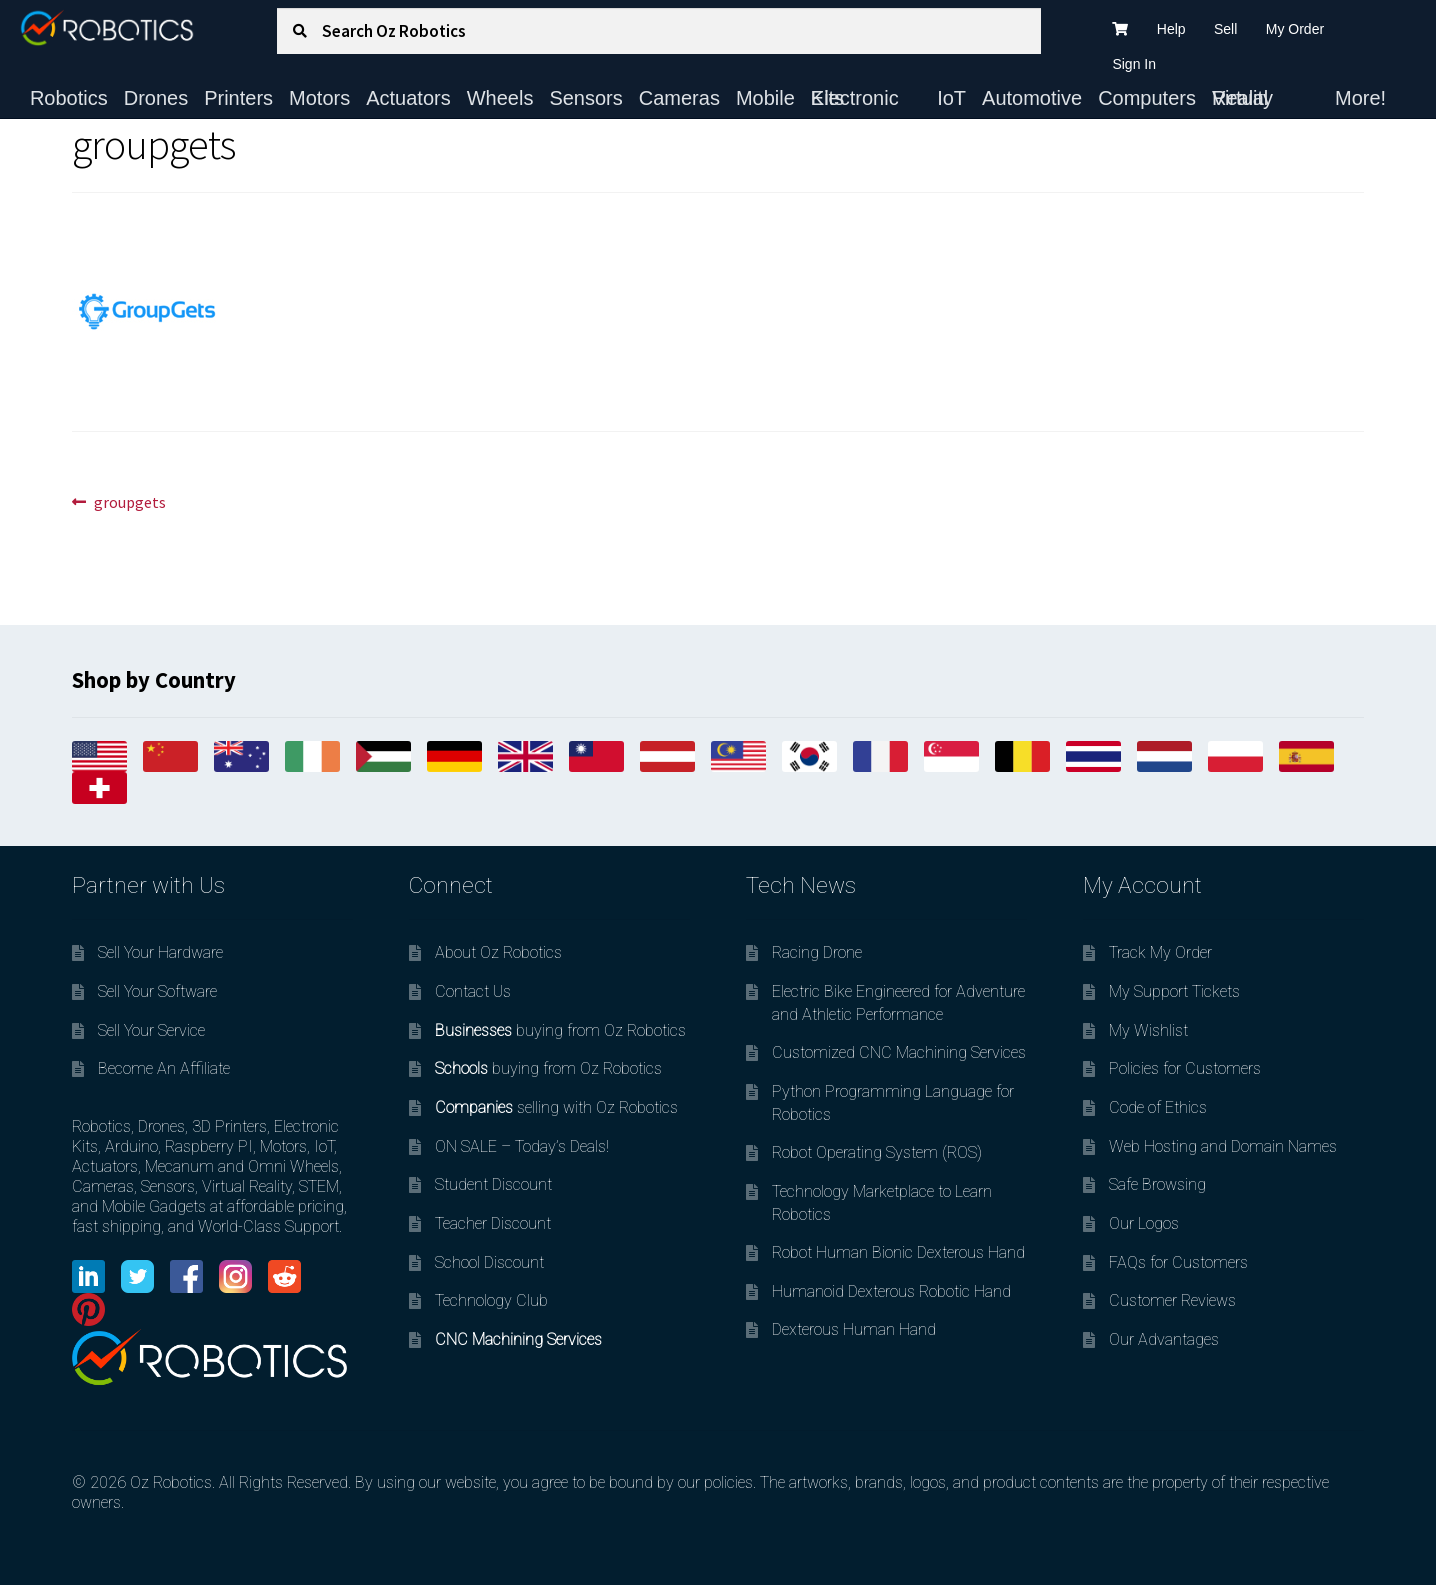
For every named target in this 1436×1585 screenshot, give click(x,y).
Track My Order (1160, 952)
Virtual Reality (1242, 98)
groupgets (129, 503)
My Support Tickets (1174, 991)
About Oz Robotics (498, 952)
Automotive (1032, 98)
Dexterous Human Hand (854, 1329)
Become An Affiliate (164, 1068)
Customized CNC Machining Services (899, 1052)
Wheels (500, 98)
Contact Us (473, 991)
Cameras (679, 98)
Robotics (69, 98)
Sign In (1134, 64)
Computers (1147, 98)
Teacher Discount (493, 1223)
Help (1171, 29)
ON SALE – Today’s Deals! (522, 1146)
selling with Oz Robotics (556, 1107)
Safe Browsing (1157, 1184)
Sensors (585, 98)
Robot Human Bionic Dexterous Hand (898, 1252)
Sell (1225, 29)
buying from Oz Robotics (560, 1030)
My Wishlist (1148, 1030)
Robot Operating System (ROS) (877, 1152)
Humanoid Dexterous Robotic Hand (891, 1291)
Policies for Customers (1185, 1068)
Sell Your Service (151, 1030)
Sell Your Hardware (160, 952)
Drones (156, 98)
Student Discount (493, 1184)
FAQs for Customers (1178, 1262)
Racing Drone (817, 952)
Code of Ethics (1158, 1107)
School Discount (489, 1262)
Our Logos (1144, 1223)
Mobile (765, 98)
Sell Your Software (157, 991)
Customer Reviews (1172, 1300)
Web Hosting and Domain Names (1223, 1146)
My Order (1295, 29)
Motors (319, 98)
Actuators (408, 98)
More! (1360, 98)
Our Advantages (1164, 1339)
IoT (951, 98)
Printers (238, 98)
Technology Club (491, 1300)
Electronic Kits (855, 98)
